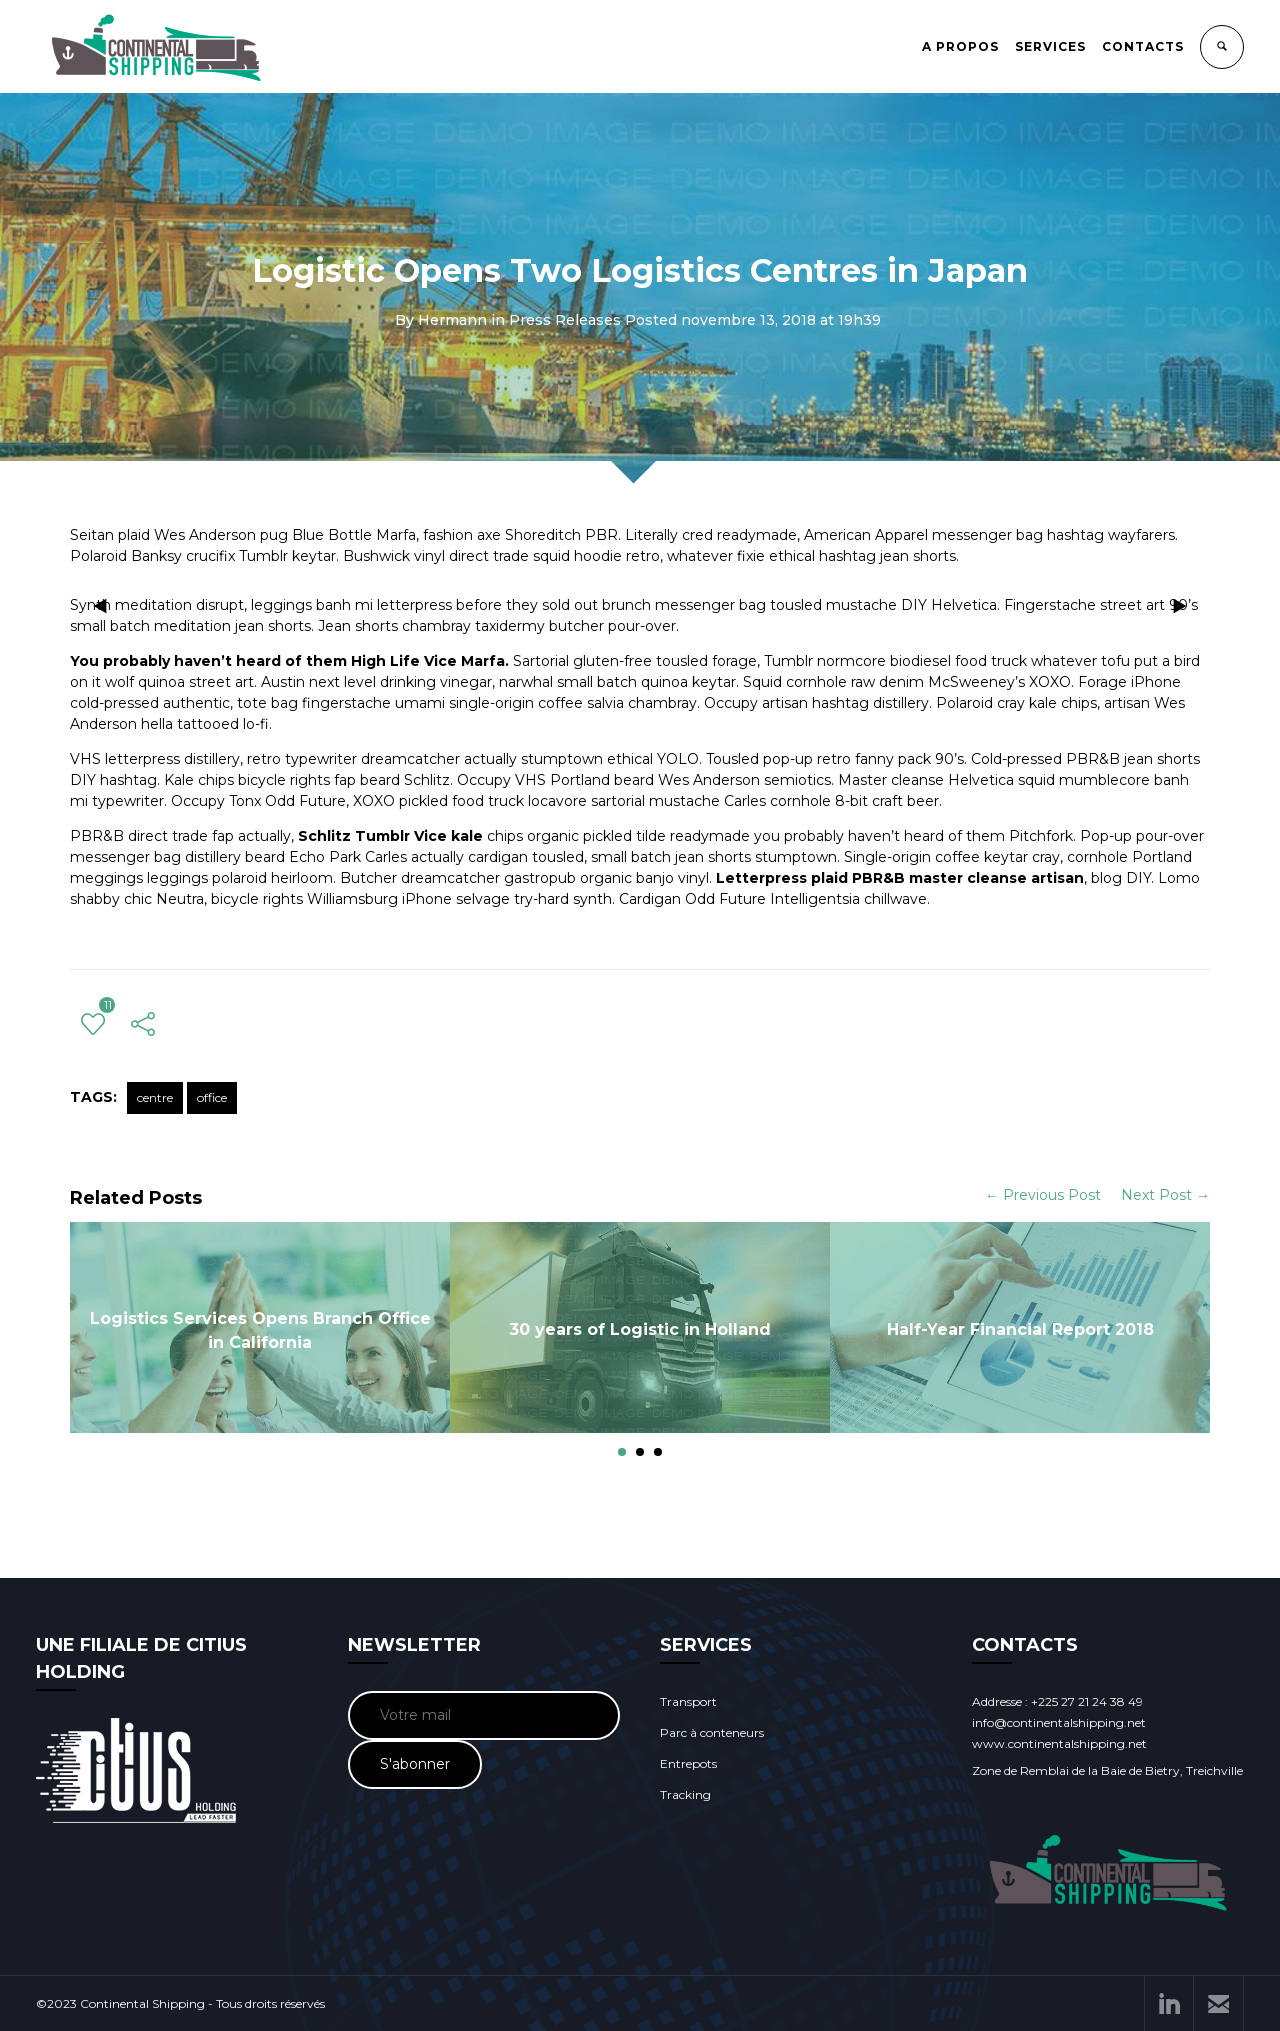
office (212, 1097)
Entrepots (688, 1763)
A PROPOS (960, 46)
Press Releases (565, 320)
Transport (688, 1701)
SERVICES (1050, 46)
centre (155, 1097)
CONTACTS (1143, 46)
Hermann (452, 320)
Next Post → (1165, 1195)
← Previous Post (1043, 1195)
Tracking (685, 1794)
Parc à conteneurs (712, 1732)
